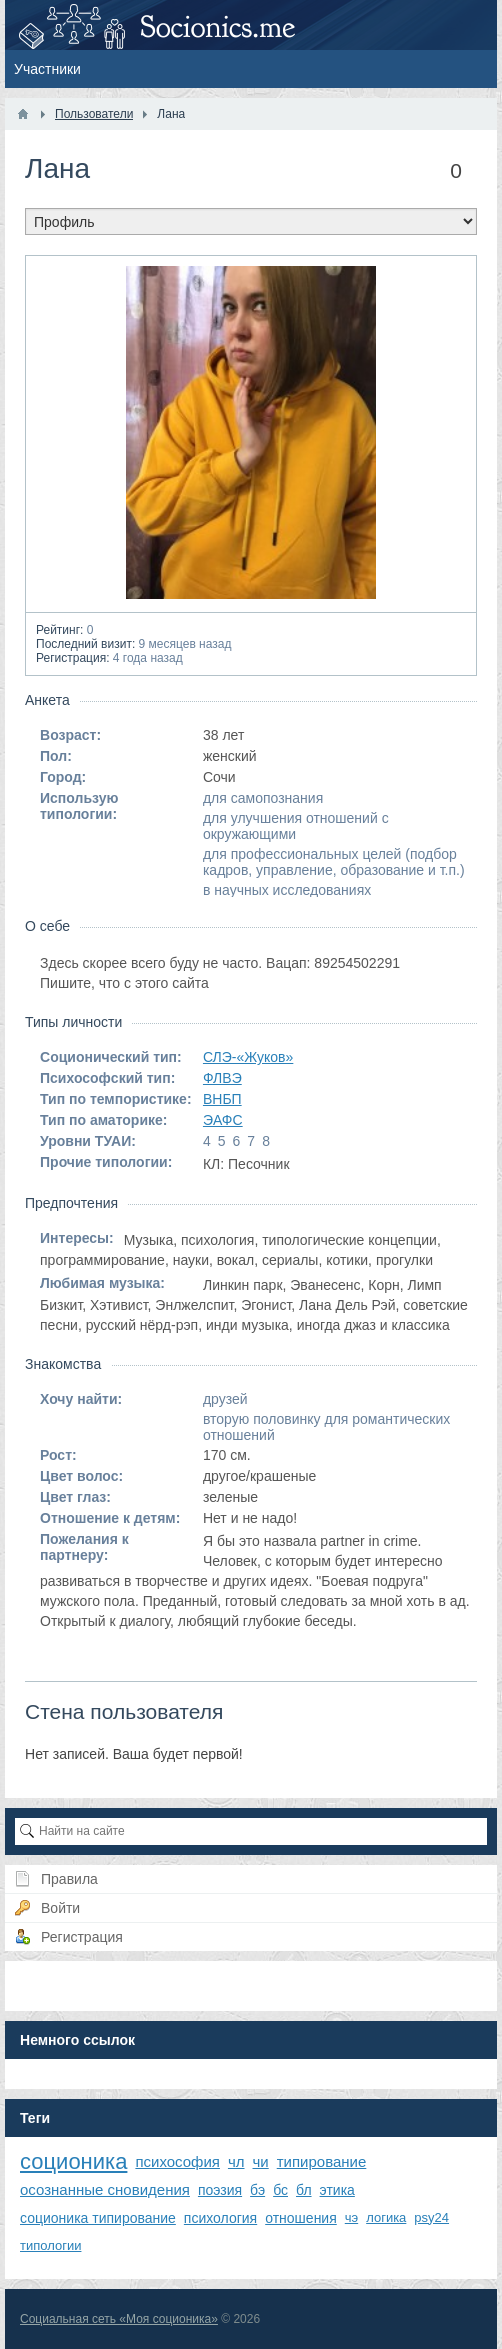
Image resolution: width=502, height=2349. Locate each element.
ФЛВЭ (222, 1078)
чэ (351, 2217)
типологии (50, 2245)
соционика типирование (98, 2218)
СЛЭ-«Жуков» (248, 1057)
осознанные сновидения (105, 2189)
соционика (73, 2161)
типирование (322, 2161)
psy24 (431, 2217)
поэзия (220, 2190)
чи (261, 2161)
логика (386, 2217)
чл (236, 2161)
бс (280, 2190)
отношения (301, 2218)
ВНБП (222, 1099)
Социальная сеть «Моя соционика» (119, 2319)
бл (304, 2190)
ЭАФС (223, 1120)
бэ (257, 2190)
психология (220, 2218)
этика (337, 2190)
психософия (177, 2161)
